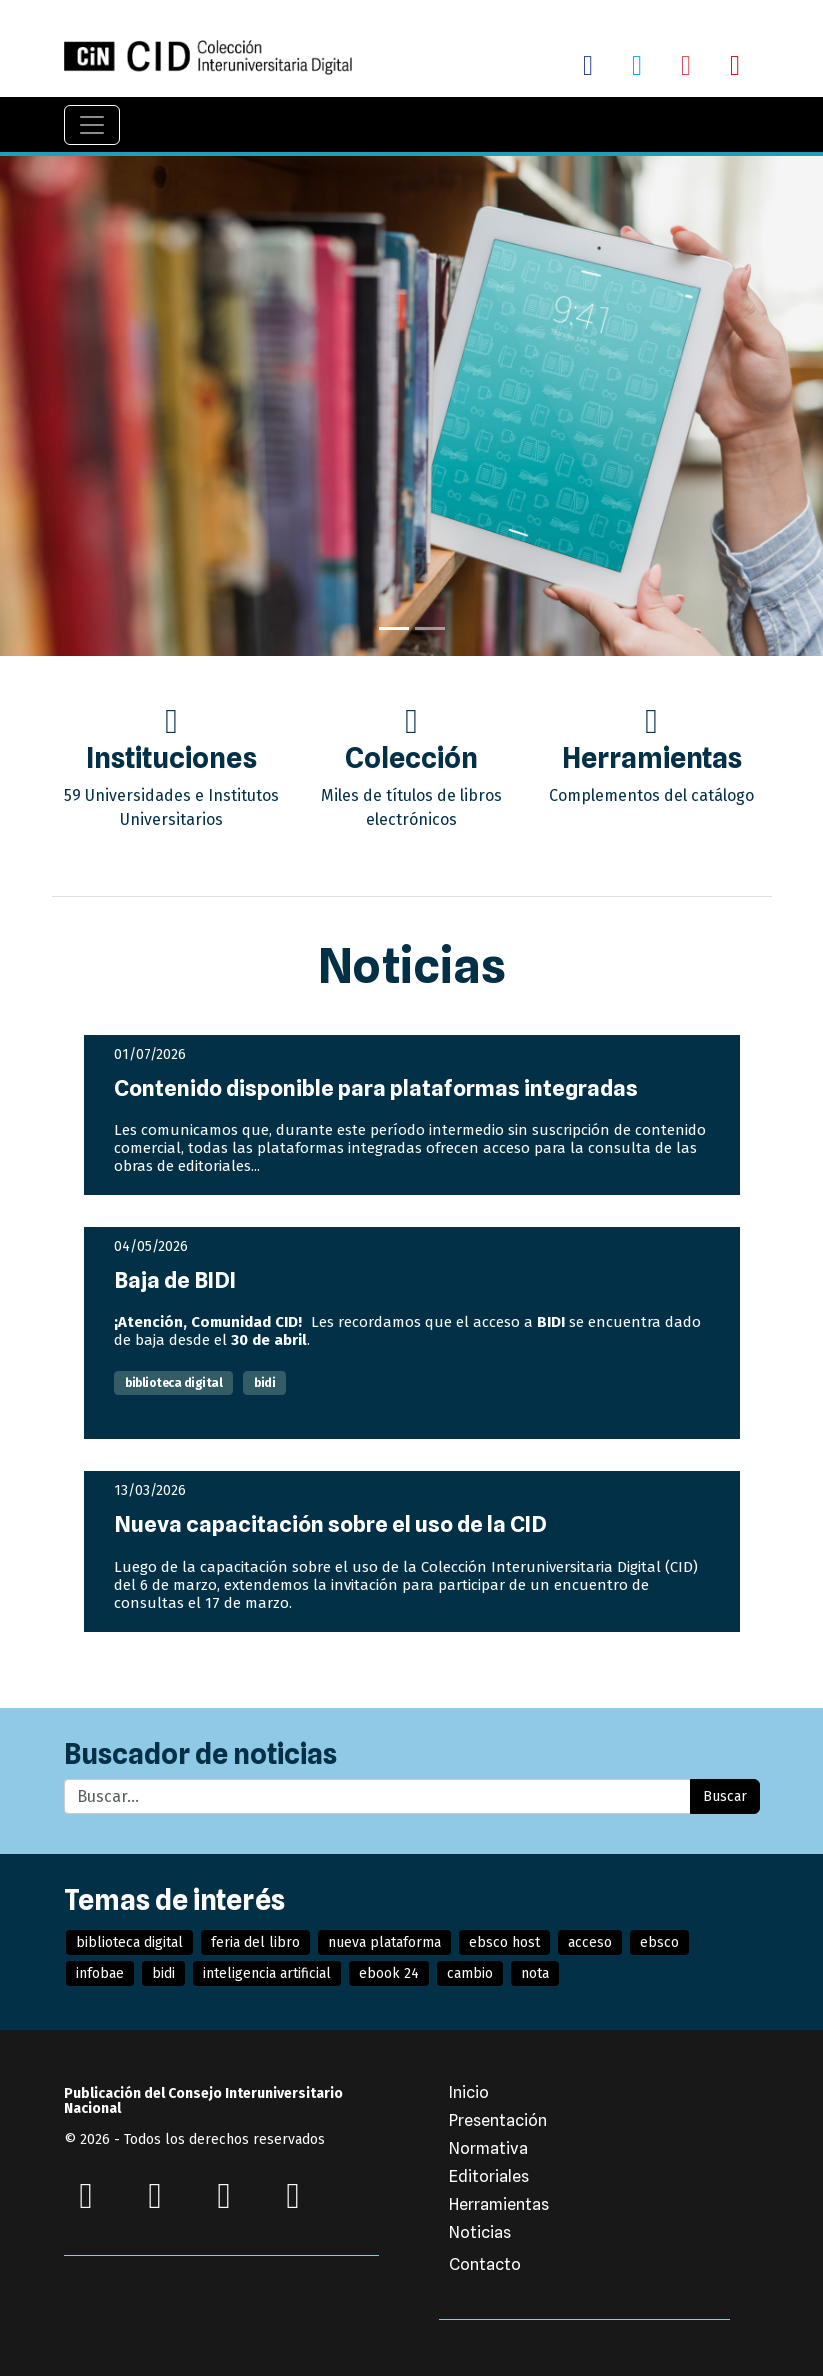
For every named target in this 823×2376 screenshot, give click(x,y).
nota (535, 1973)
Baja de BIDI (175, 1280)
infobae (100, 1973)
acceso (590, 1942)
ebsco (659, 1942)
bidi (264, 1383)
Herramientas (499, 2204)
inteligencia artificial (267, 1973)
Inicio (469, 2092)
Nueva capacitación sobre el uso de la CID (330, 1524)
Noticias (480, 2232)
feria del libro (255, 1942)
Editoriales (489, 2176)
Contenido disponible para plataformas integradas (376, 1088)
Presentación (498, 2120)
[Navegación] (92, 125)
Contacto (485, 2264)
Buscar (725, 1796)
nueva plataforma (384, 1942)
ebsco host (504, 1942)
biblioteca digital (173, 1383)
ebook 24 (389, 1973)
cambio (470, 1973)
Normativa (488, 2148)
